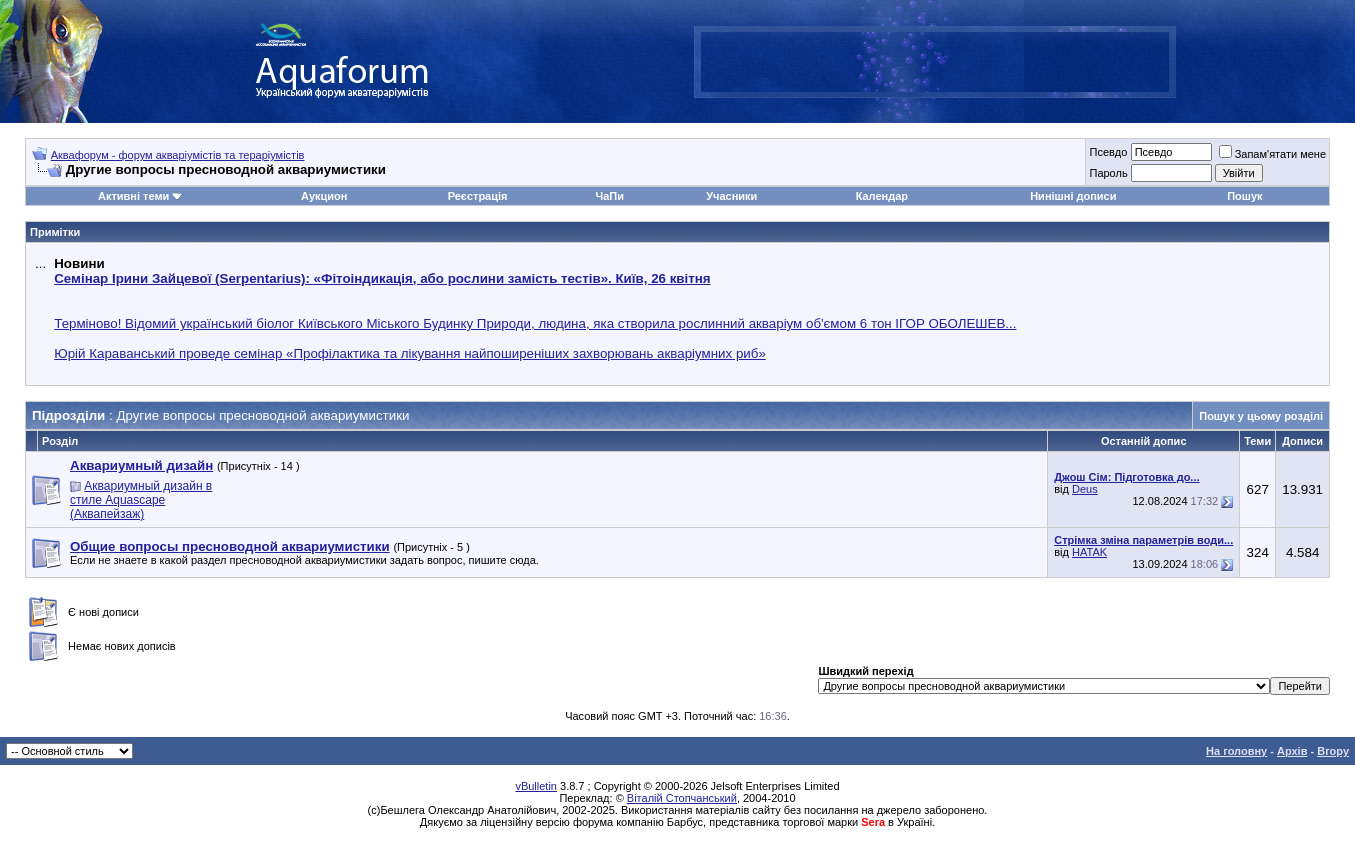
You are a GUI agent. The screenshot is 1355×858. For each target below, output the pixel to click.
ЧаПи (610, 196)
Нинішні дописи (1073, 196)
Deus (1085, 489)
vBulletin (536, 786)
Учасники (731, 196)
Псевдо (1108, 152)
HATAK (1089, 552)
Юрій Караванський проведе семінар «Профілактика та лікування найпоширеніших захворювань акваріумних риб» (410, 353)
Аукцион (324, 196)
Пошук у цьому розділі (1261, 416)
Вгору (1333, 751)
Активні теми (133, 196)
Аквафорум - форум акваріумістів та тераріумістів (178, 155)
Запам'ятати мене (1272, 154)
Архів (1292, 751)
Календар (882, 196)
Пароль (1108, 173)
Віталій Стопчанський (682, 798)
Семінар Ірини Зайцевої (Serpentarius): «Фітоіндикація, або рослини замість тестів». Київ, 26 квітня (382, 278)
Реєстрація (478, 196)
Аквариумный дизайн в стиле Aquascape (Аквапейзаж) (141, 500)
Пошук (1244, 196)
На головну (1236, 751)
